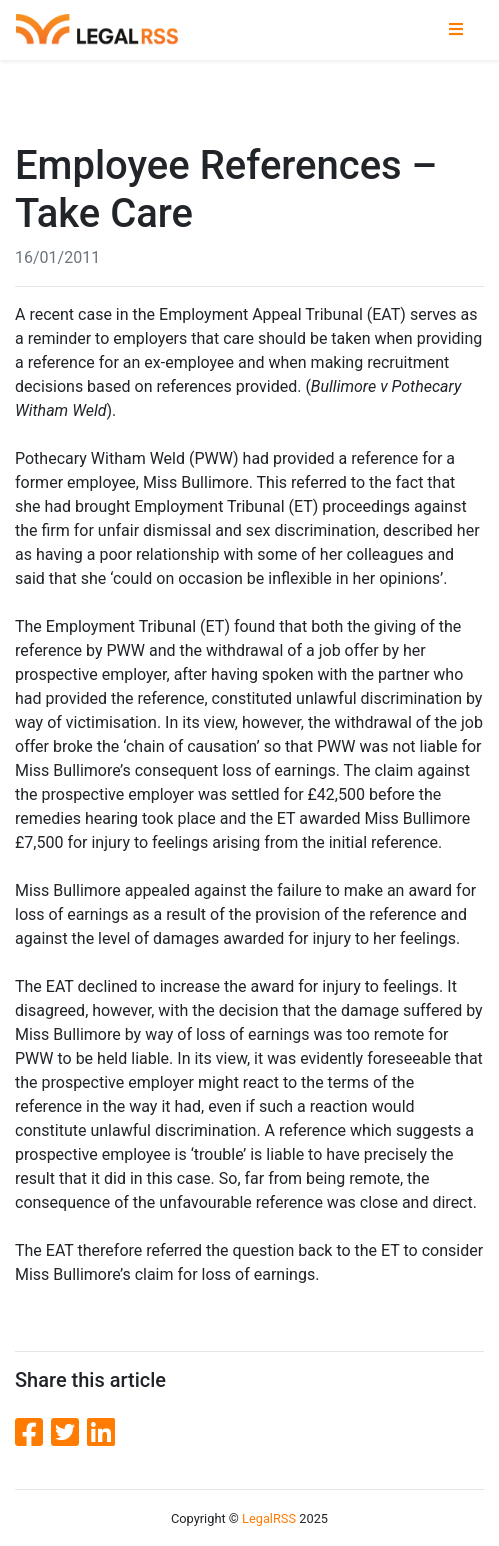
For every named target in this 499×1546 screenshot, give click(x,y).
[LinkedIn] (101, 1433)
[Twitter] (69, 1433)
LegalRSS (269, 1518)
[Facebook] (33, 1433)
